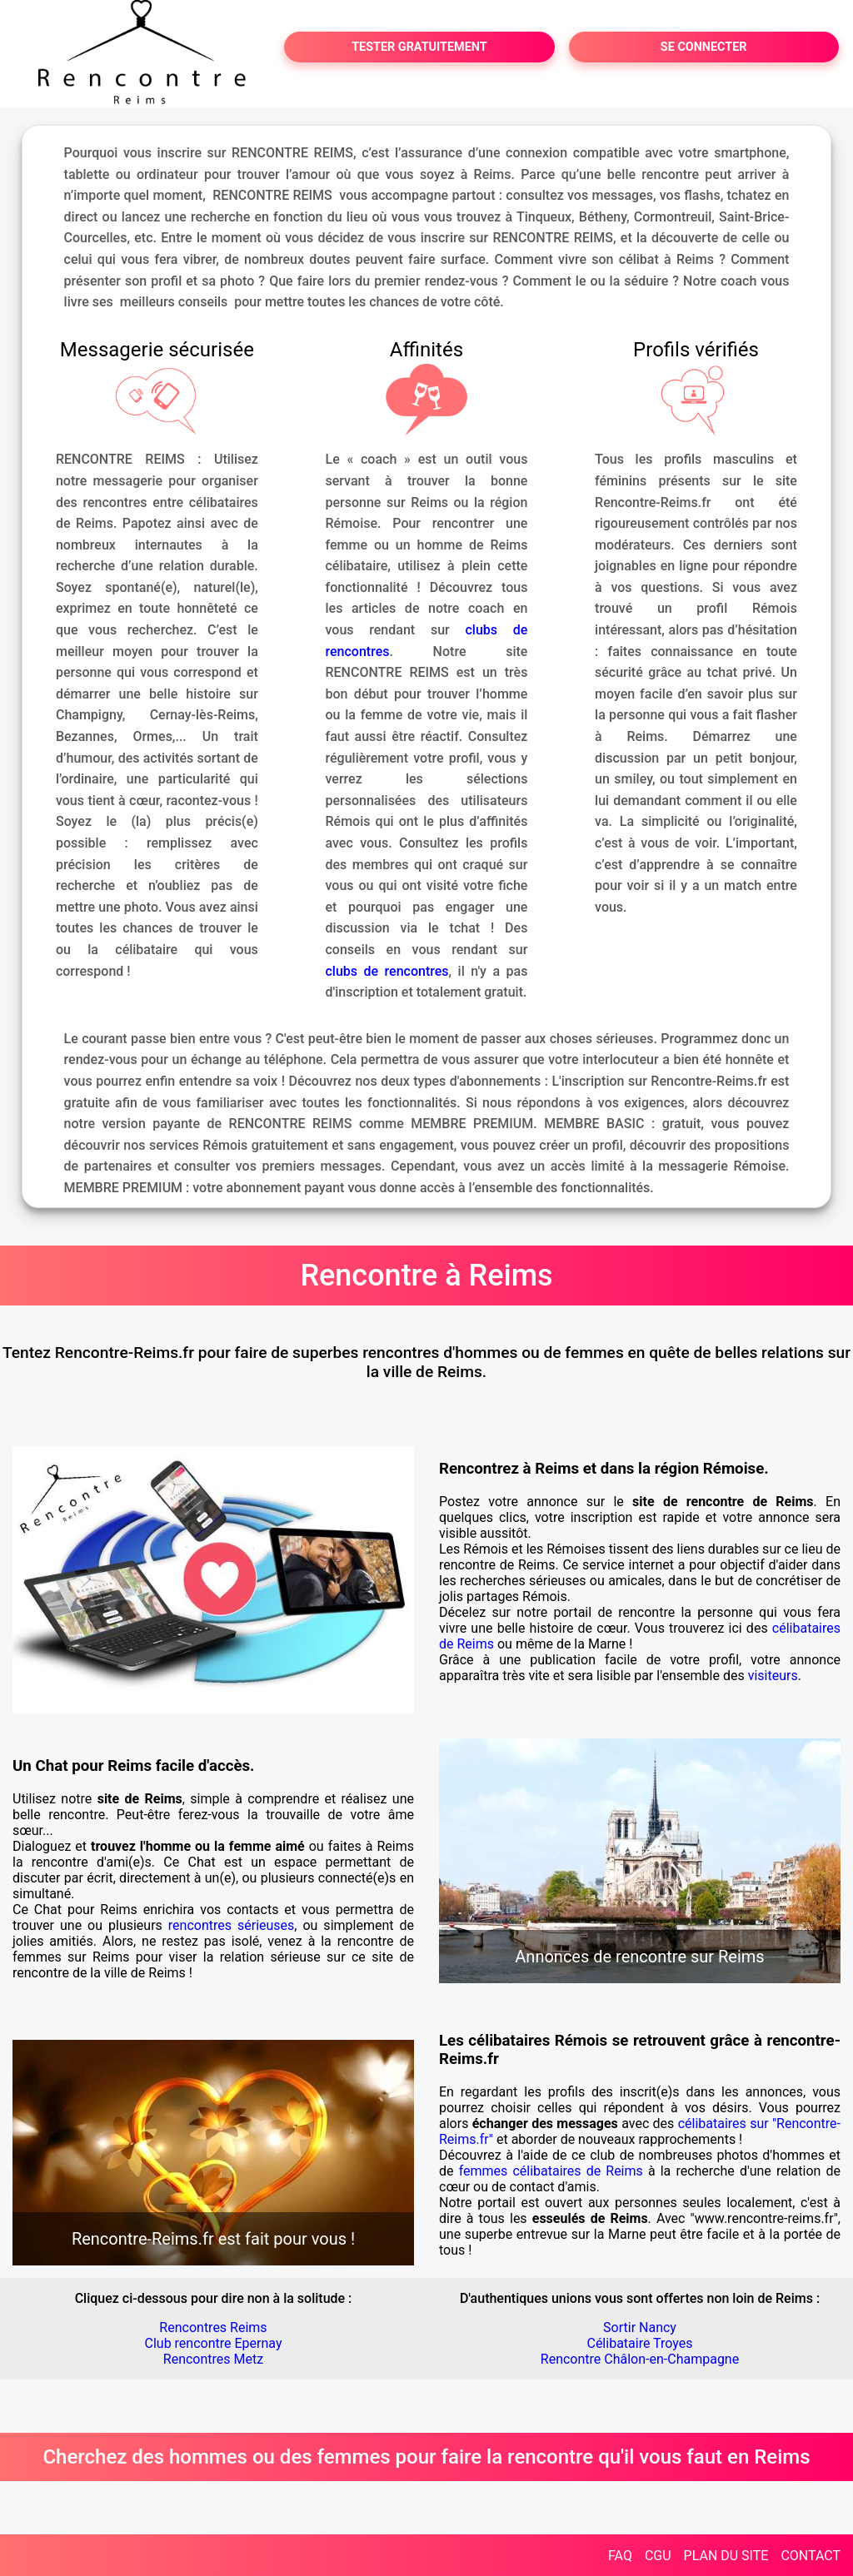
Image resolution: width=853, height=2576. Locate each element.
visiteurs (773, 1675)
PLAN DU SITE (726, 2556)
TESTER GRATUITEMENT (419, 47)
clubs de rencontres (387, 971)
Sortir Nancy (639, 2327)
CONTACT (811, 2556)
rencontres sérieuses (231, 1925)
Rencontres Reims (213, 2327)
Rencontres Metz (213, 2359)
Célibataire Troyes (639, 2343)
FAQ (620, 2556)
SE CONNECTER (704, 47)
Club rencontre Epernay (213, 2343)
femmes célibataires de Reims (551, 2171)
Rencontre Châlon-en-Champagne (640, 2359)
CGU (658, 2556)
